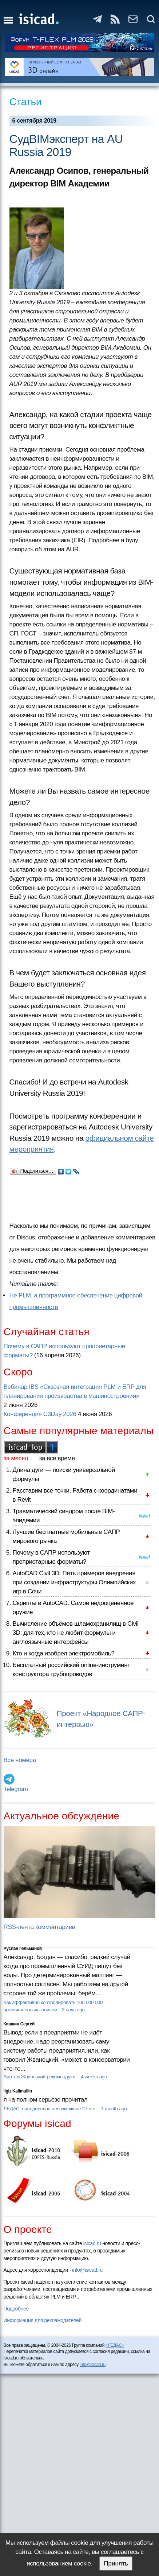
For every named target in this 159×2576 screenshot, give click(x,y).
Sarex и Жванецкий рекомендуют (40, 2076)
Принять (116, 2563)
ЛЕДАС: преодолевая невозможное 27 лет (50, 2108)
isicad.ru (92, 2243)
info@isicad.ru (87, 2270)
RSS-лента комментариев (39, 1926)
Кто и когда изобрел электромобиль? (64, 1653)
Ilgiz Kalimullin (18, 2091)
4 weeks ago (94, 2076)
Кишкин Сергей (19, 2023)
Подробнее (16, 2309)
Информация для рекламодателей (43, 2320)
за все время (57, 1458)
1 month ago (114, 2108)
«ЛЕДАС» (115, 2345)
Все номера (20, 1760)
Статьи (25, 101)
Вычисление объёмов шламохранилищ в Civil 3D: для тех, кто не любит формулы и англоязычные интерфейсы (76, 1632)
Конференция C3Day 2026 (40, 1414)
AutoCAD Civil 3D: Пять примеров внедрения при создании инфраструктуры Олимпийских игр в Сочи (74, 1582)
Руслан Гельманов (23, 1948)
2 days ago (73, 2009)
